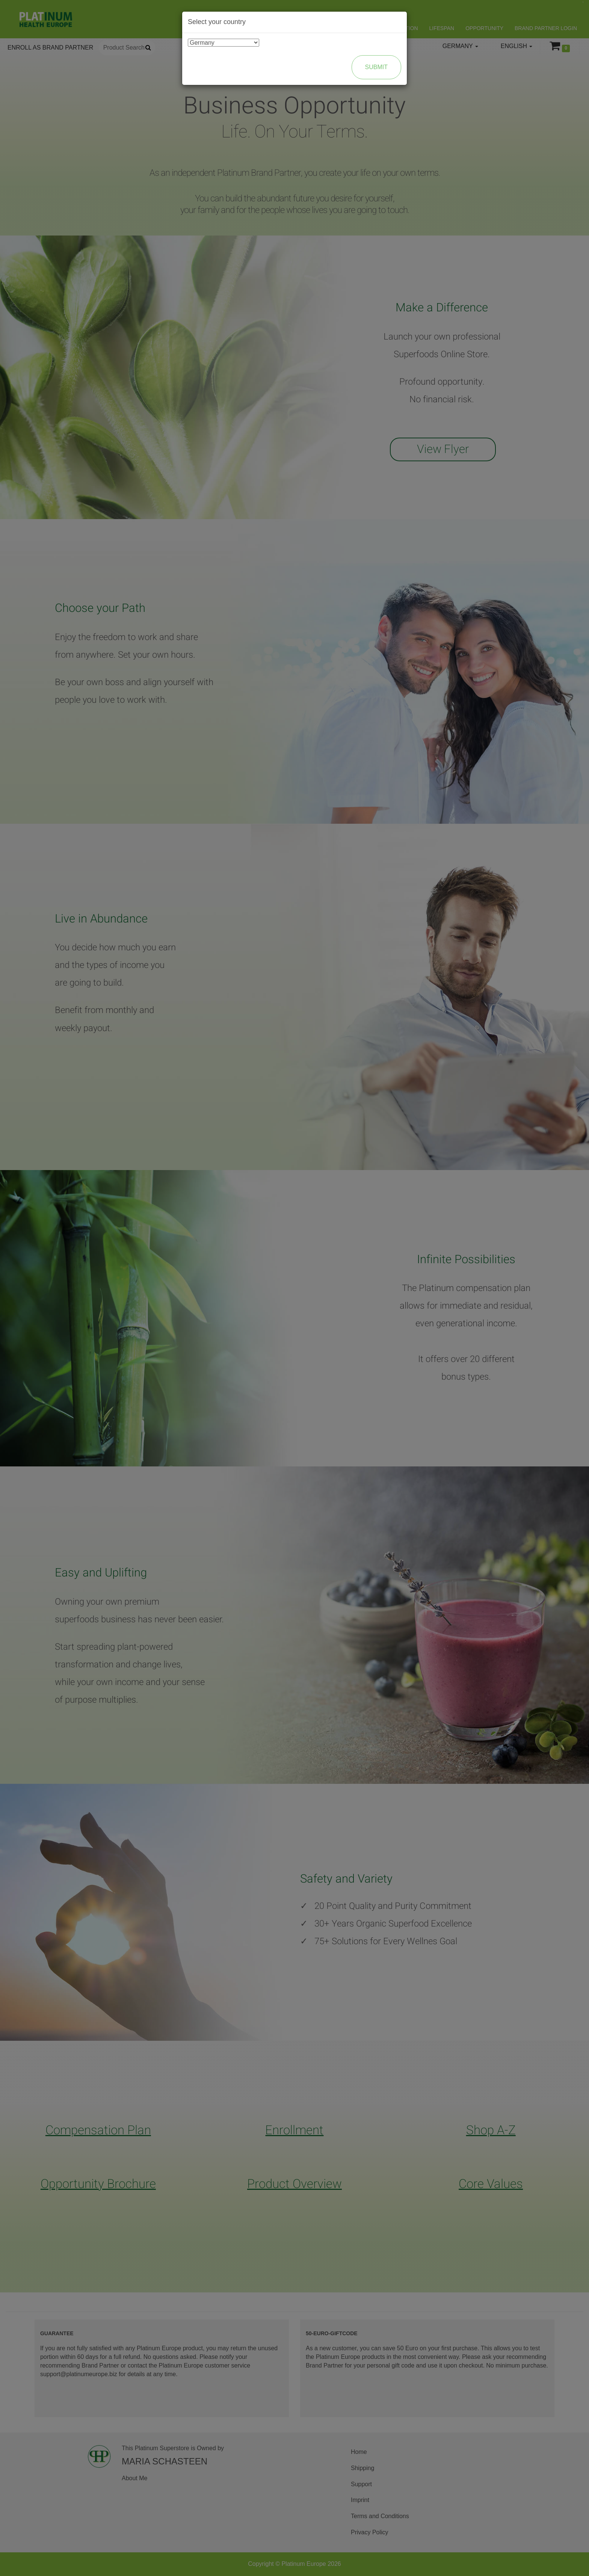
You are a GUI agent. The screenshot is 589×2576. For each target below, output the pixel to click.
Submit (376, 67)
